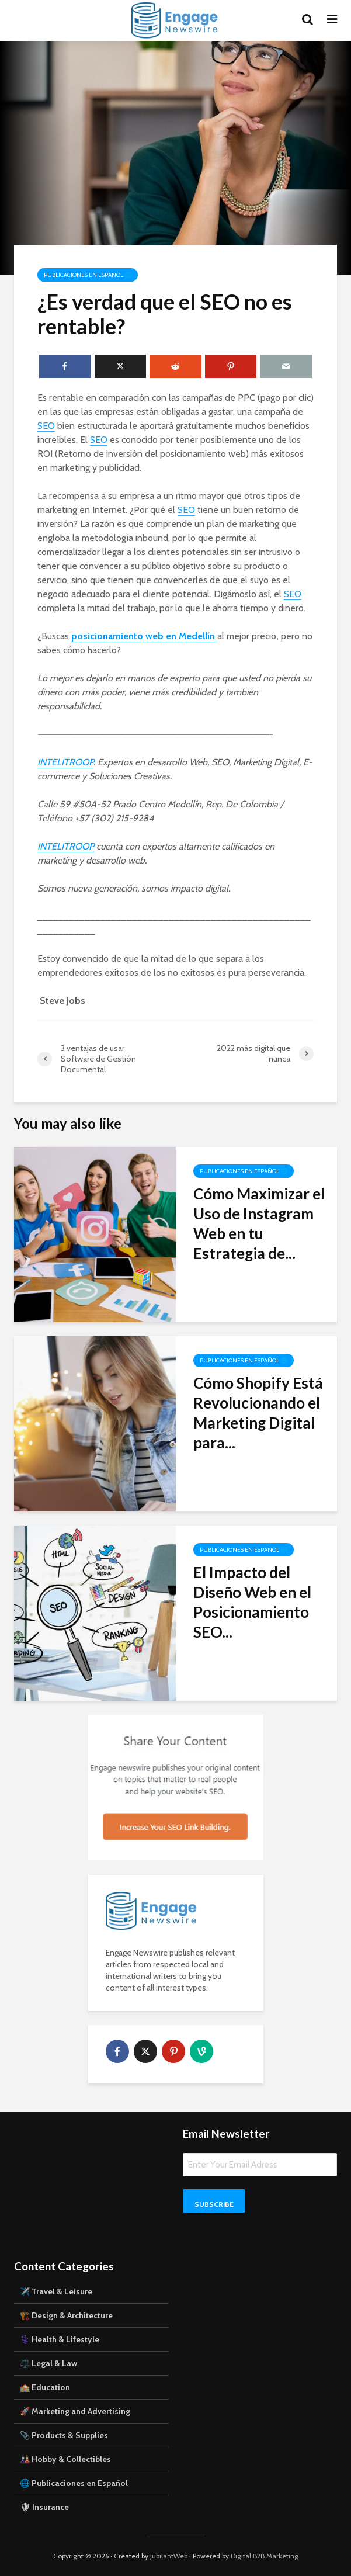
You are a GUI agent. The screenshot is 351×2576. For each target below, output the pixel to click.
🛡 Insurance (44, 2507)
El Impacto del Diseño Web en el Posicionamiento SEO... (252, 1602)
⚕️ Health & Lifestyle (59, 2339)
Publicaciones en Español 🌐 (87, 275)
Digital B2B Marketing (264, 2555)
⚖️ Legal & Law (48, 2363)
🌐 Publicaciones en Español (74, 2483)
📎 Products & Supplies (64, 2435)
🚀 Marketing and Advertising (75, 2411)
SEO (46, 425)
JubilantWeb (168, 2555)
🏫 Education (45, 2387)
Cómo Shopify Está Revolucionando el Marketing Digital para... (258, 1413)
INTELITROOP (65, 762)
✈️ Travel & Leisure (56, 2291)
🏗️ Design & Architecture (66, 2315)
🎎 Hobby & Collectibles (65, 2459)
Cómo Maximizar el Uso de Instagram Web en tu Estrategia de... (259, 1223)
